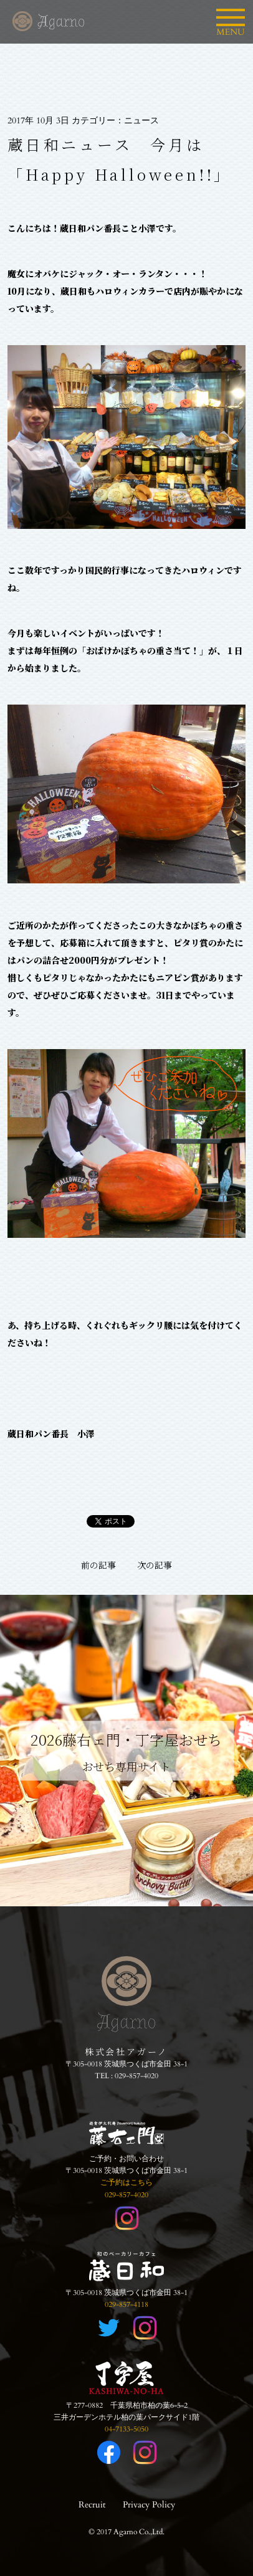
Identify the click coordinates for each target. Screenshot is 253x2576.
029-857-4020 (136, 2076)
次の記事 (154, 1565)
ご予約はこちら (126, 2182)
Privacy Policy (149, 2505)
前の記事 (98, 1565)
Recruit (92, 2505)
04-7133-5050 (126, 2429)
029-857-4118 (126, 2304)
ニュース (141, 120)
